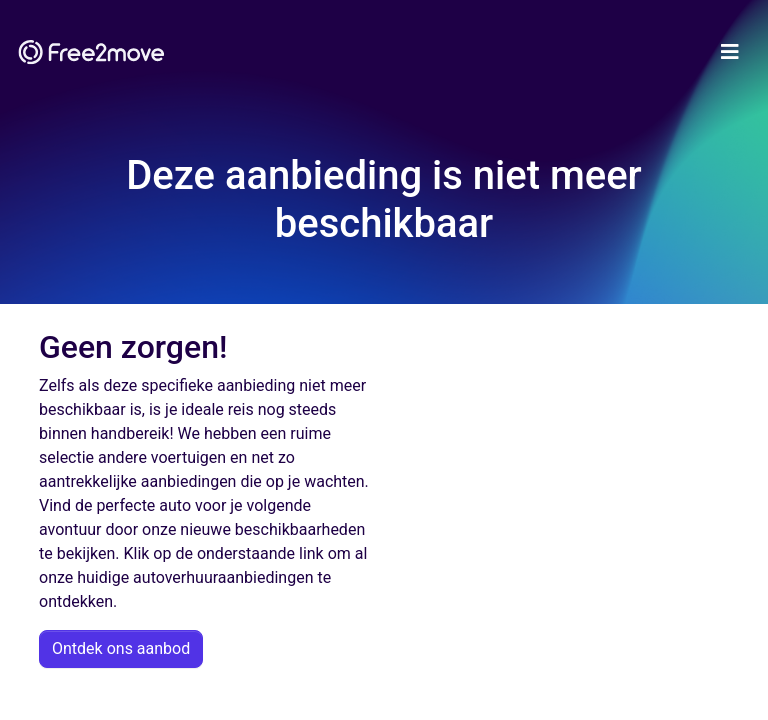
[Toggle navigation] (730, 52)
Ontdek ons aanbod (121, 648)
